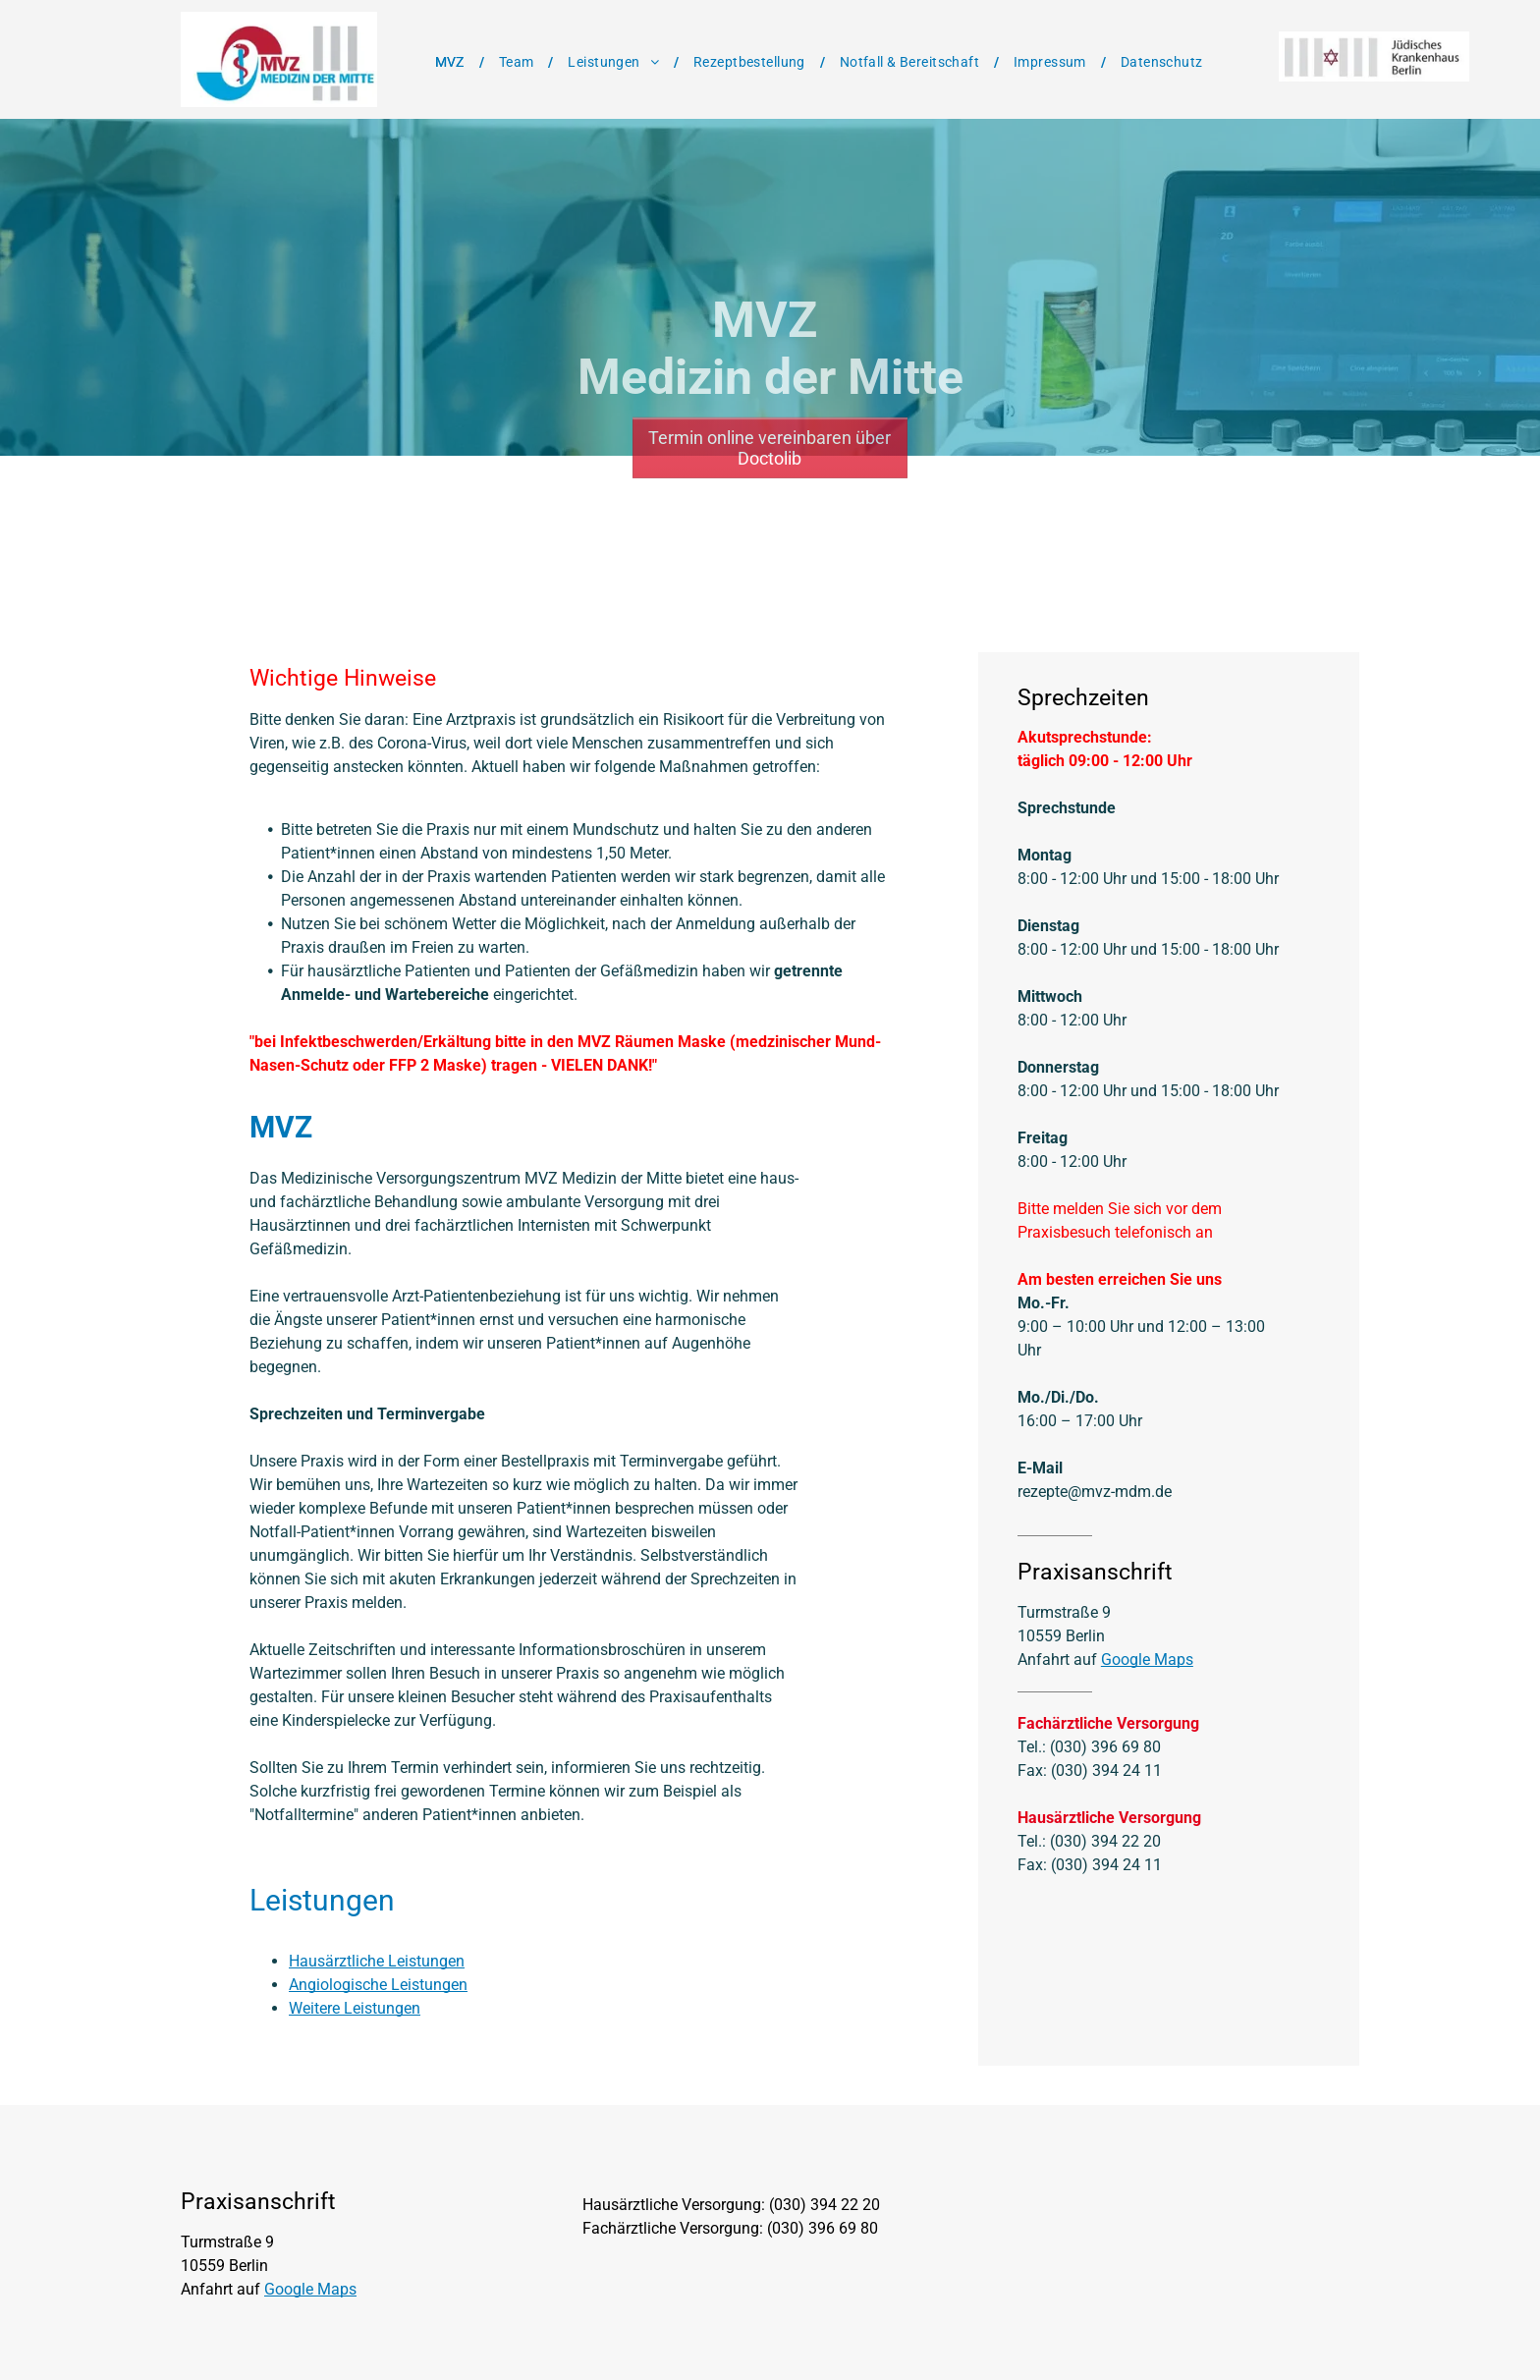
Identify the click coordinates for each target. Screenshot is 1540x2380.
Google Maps (1147, 1659)
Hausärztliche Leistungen (377, 1961)
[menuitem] (452, 62)
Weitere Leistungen (354, 2008)
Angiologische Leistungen (378, 1984)
